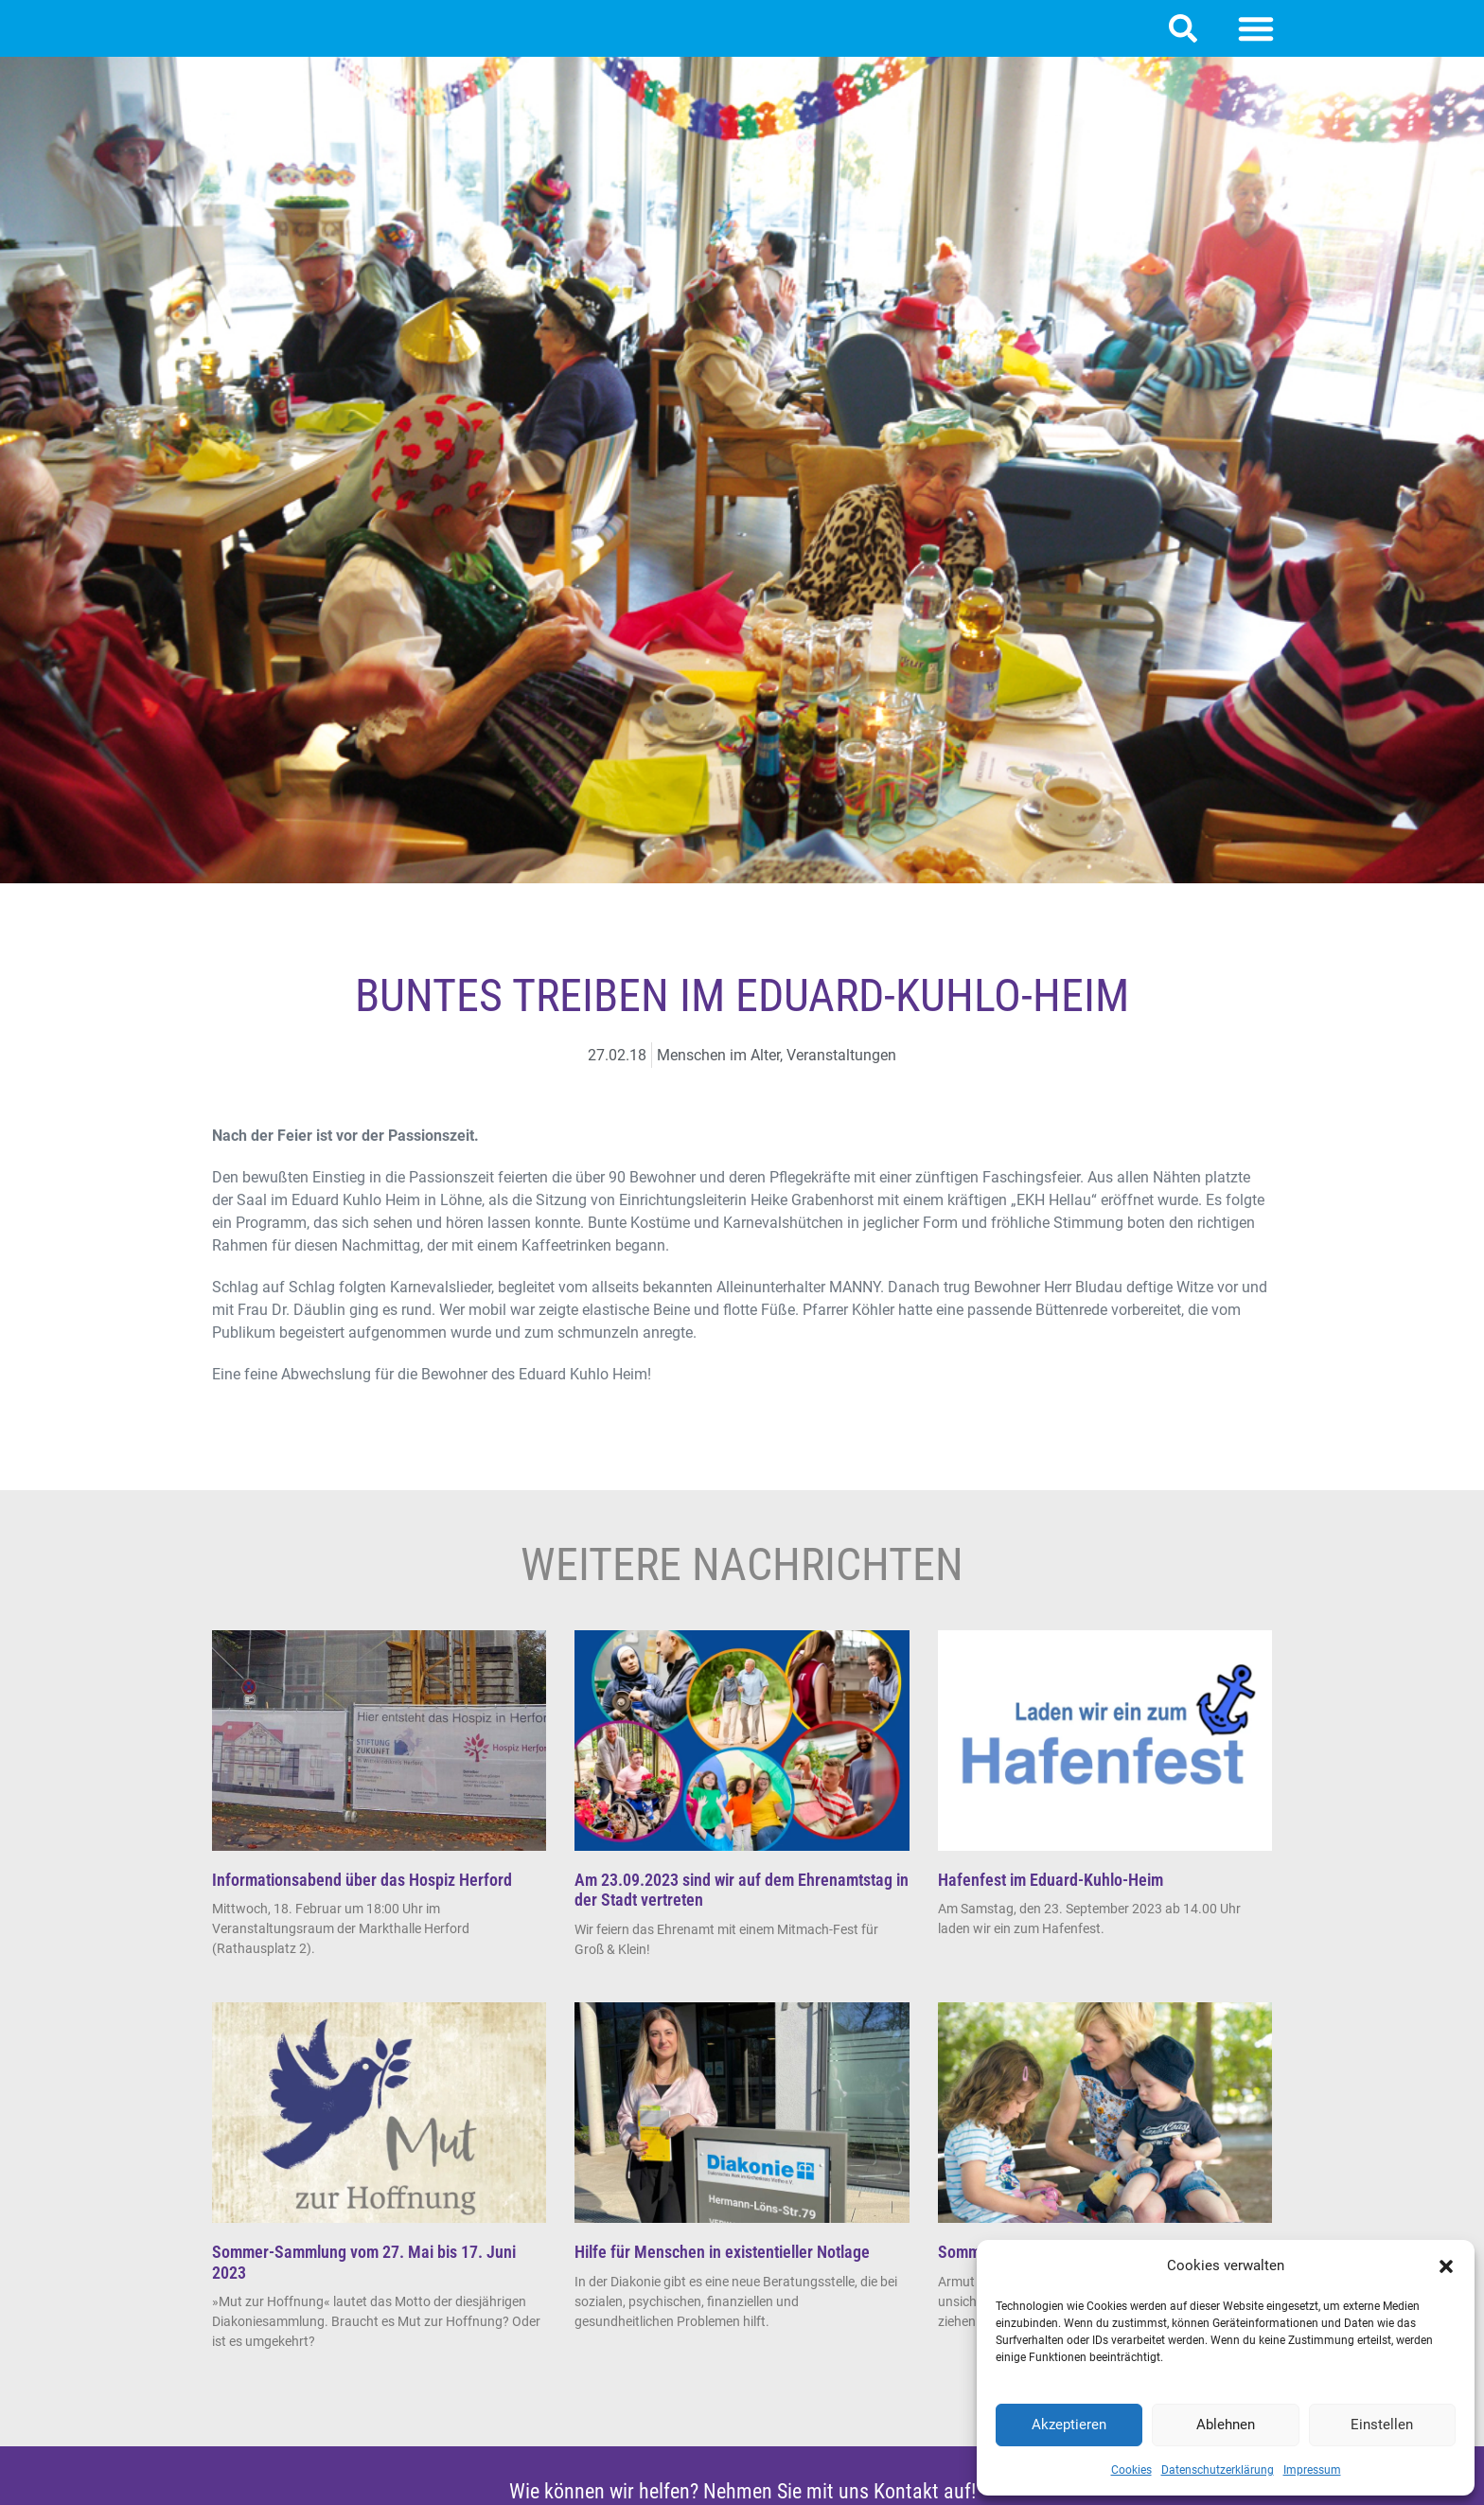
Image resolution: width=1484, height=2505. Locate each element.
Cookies (1131, 2470)
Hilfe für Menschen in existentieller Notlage (722, 2271)
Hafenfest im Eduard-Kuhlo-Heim (1050, 1899)
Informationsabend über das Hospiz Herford (362, 1899)
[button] (1446, 2266)
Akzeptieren (1069, 2424)
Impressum (1312, 2470)
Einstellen (1382, 2424)
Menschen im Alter (718, 1074)
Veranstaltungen (841, 1074)
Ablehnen (1225, 2424)
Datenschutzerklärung (1217, 2470)
